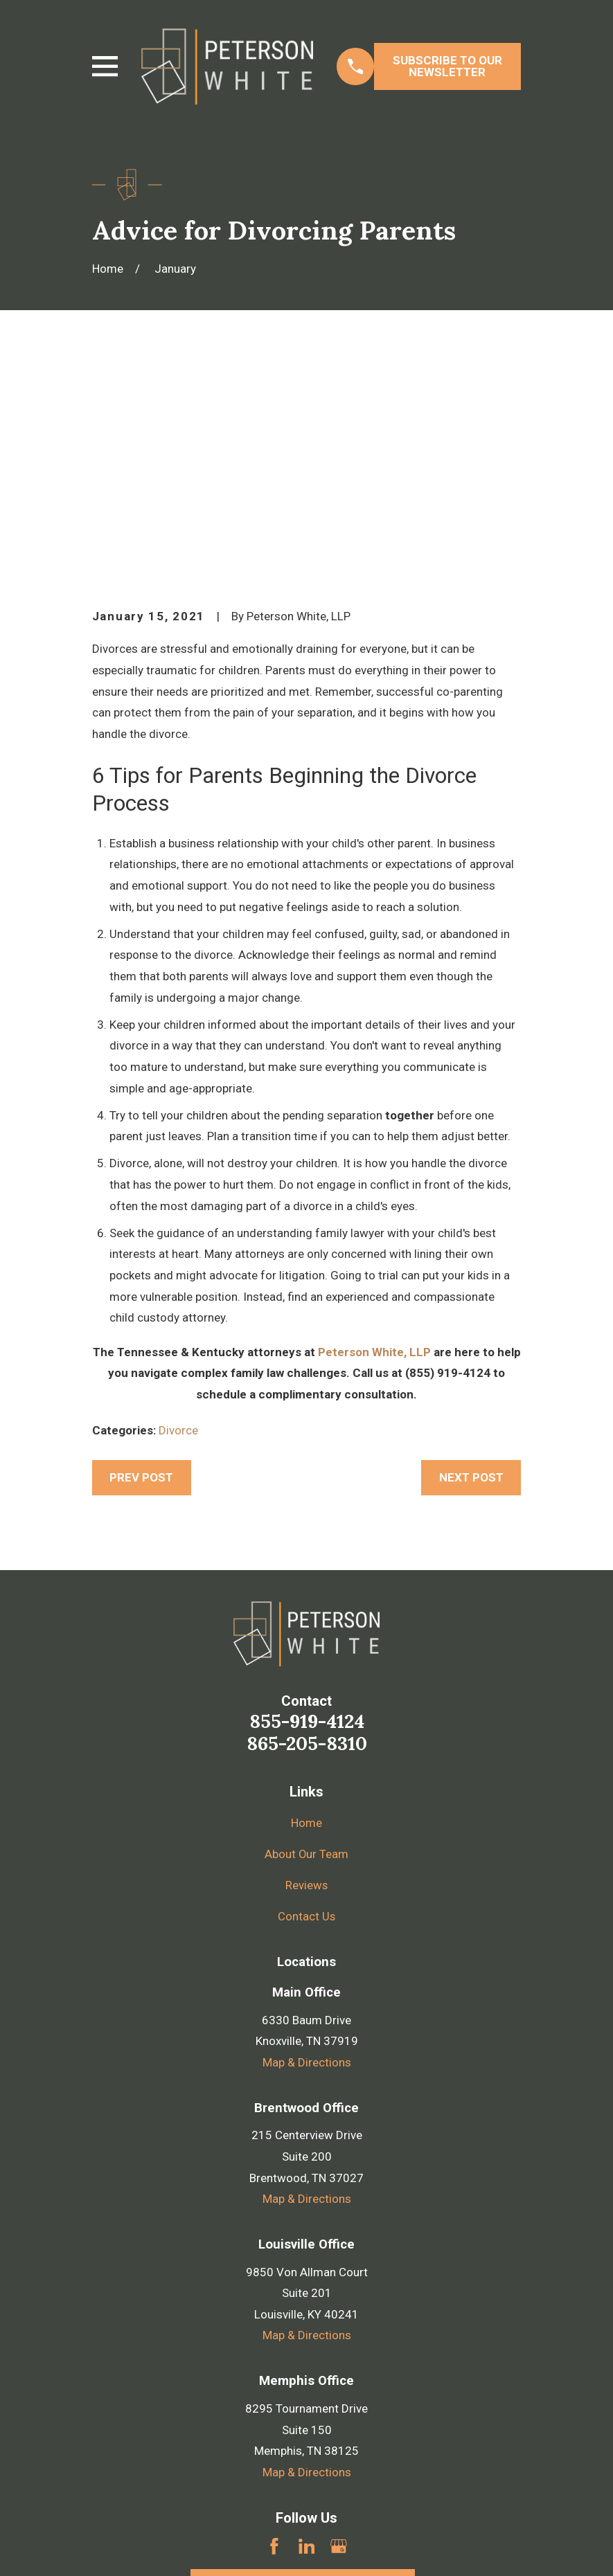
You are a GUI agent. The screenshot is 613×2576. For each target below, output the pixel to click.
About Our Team (307, 1639)
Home (306, 1608)
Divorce (178, 1216)
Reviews (306, 1670)
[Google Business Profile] (338, 2331)
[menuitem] (112, 2546)
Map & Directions (307, 1847)
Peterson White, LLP (374, 1137)
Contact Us (307, 1702)
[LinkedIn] (307, 2331)
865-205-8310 (307, 1529)
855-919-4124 (306, 1506)
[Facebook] (274, 2331)
